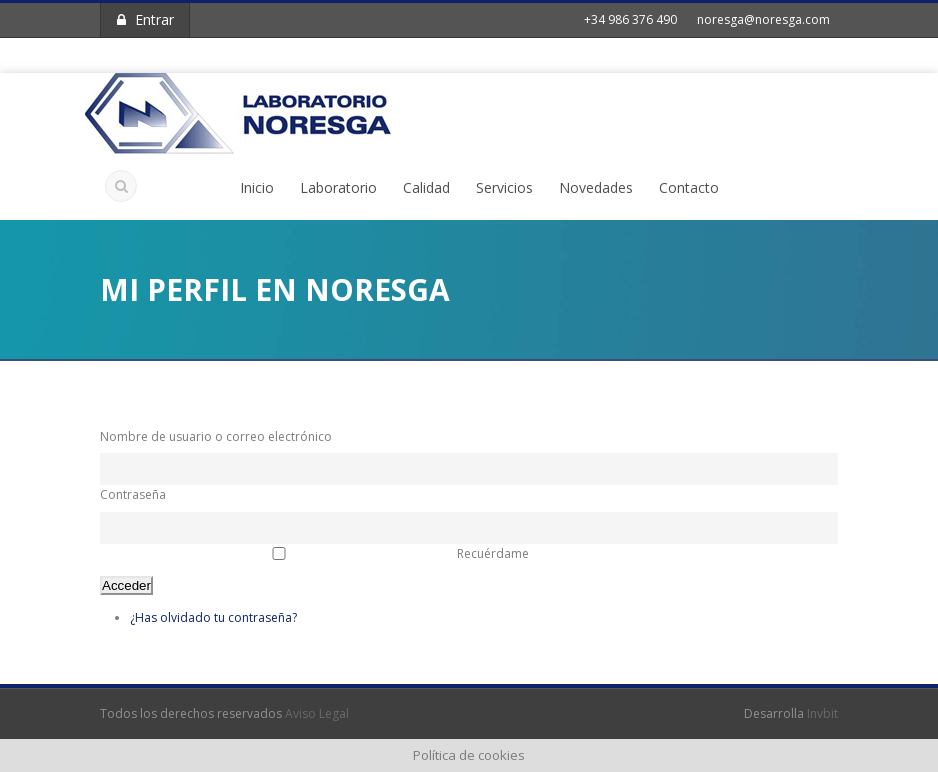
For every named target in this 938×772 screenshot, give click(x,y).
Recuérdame (493, 553)
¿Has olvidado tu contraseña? (213, 617)
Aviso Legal (317, 713)
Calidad (426, 187)
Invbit (822, 713)
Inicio (257, 187)
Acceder (126, 585)
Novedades (596, 187)
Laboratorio (338, 187)
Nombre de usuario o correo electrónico (216, 436)
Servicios (504, 187)
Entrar (145, 19)
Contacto (689, 187)
